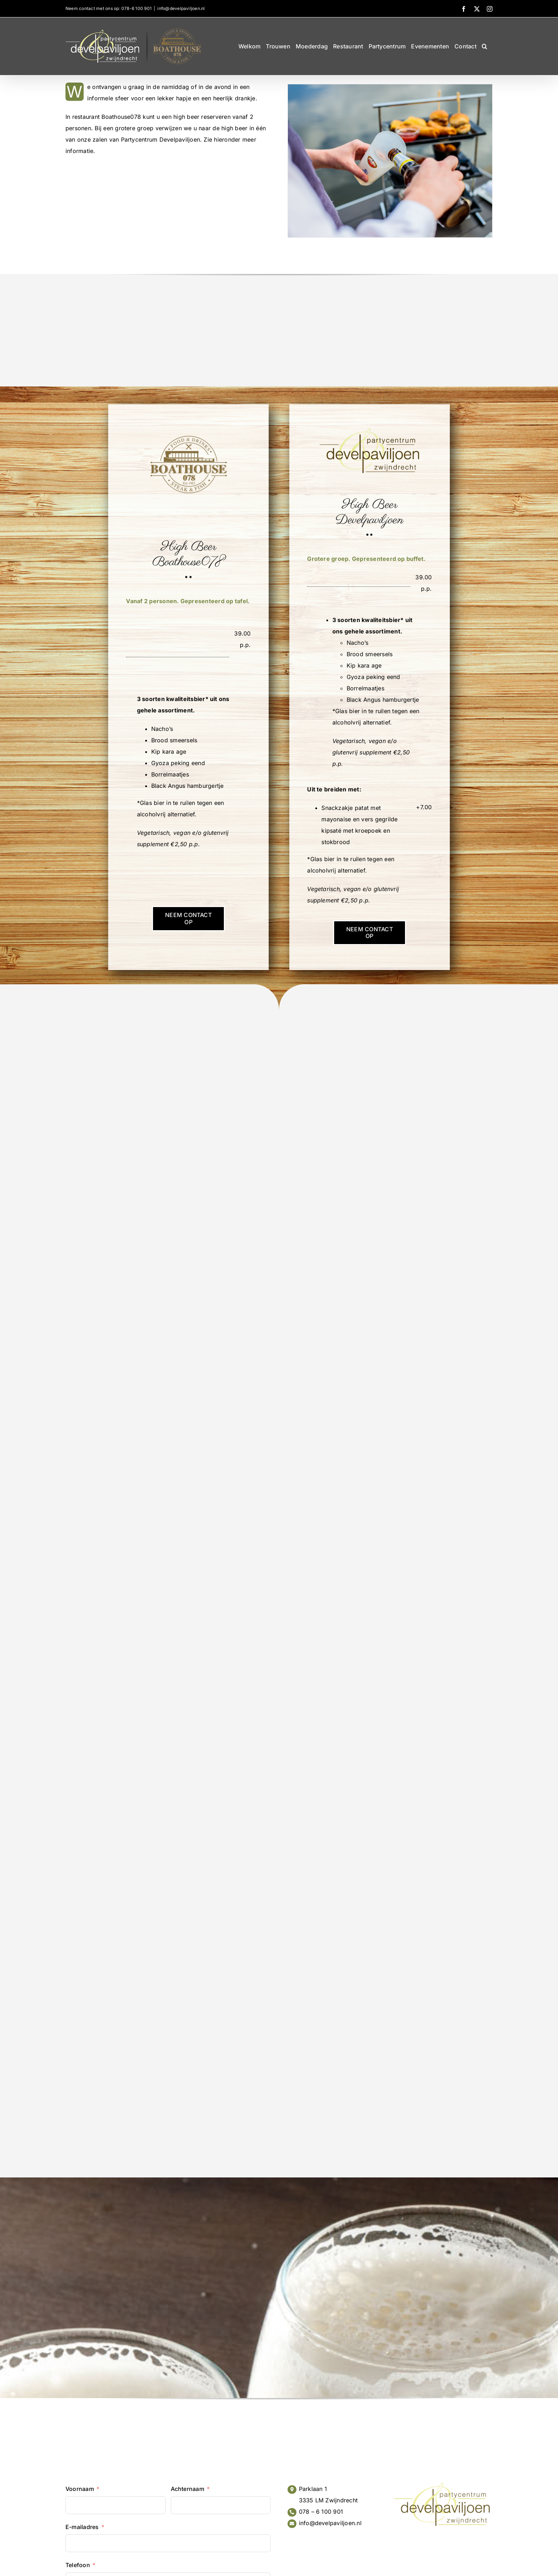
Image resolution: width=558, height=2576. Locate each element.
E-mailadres (82, 2526)
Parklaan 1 (313, 2488)
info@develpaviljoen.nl (181, 8)
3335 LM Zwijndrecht (328, 2500)
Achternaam (187, 2488)
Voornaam (79, 2488)
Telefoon (77, 2565)
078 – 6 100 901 (321, 2511)
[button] (484, 46)
